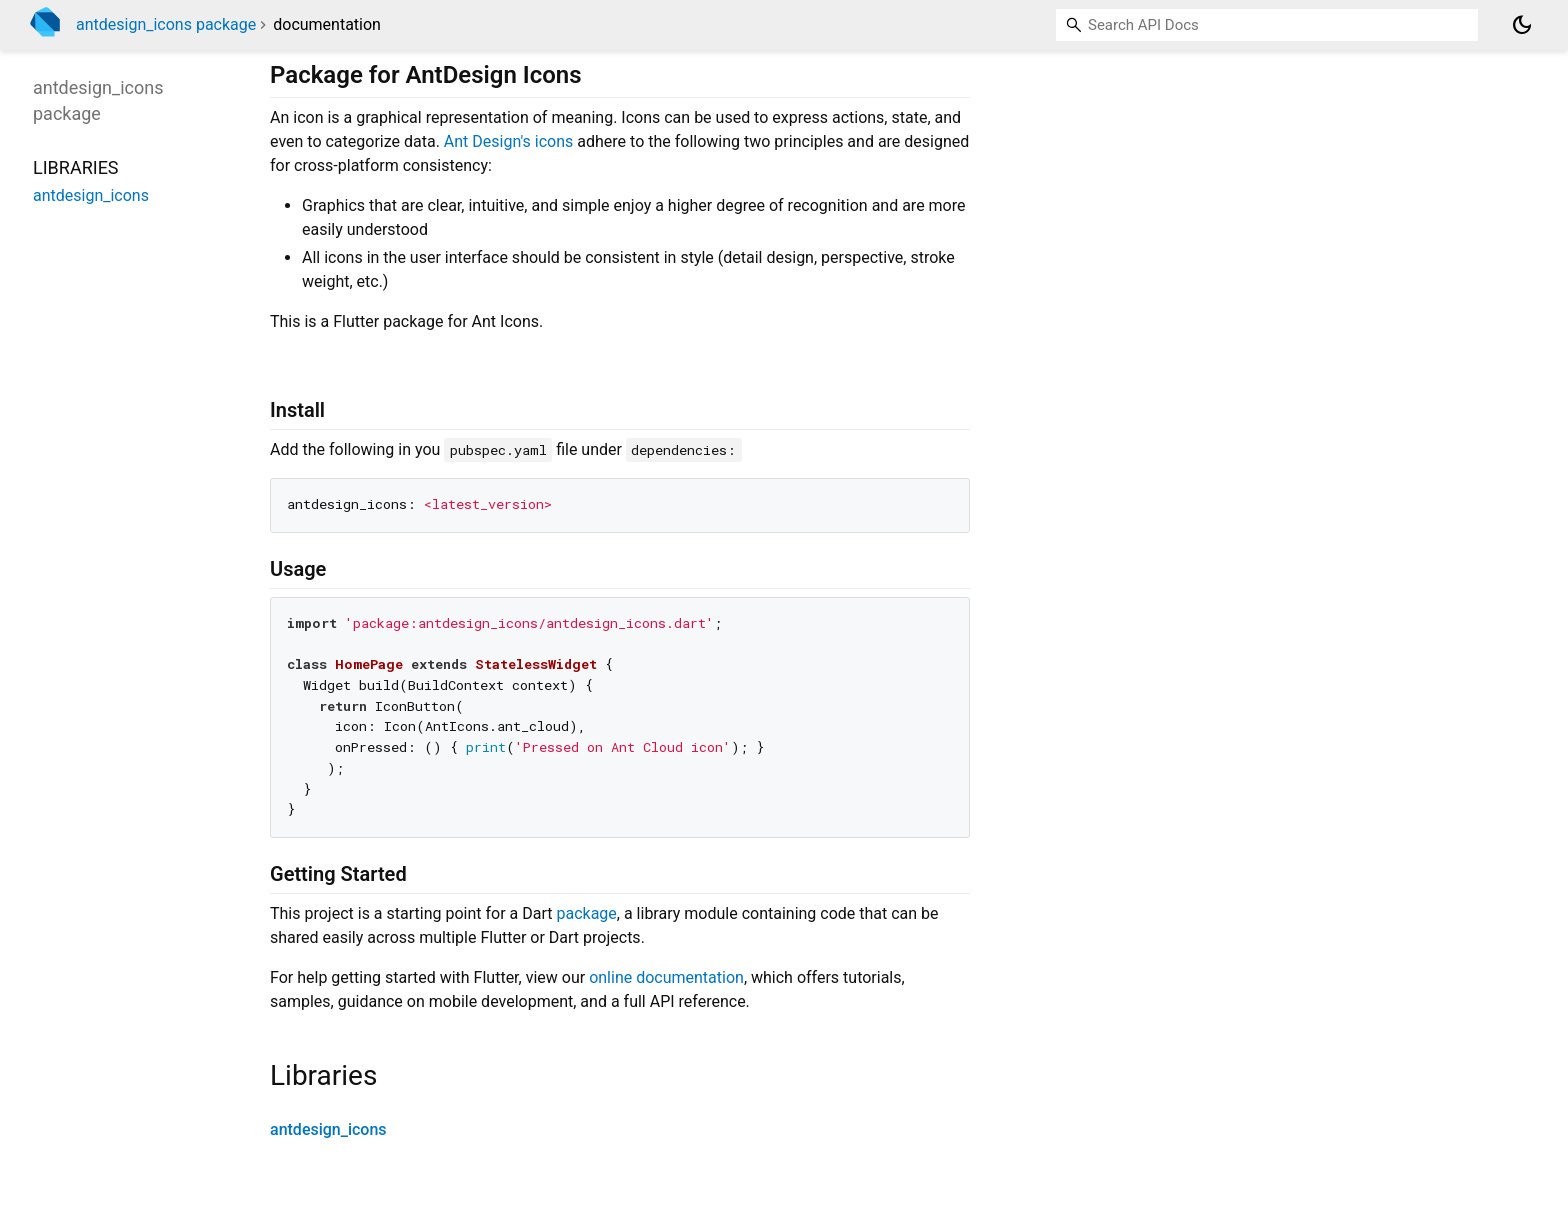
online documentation (666, 977)
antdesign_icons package (166, 24)
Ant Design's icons (509, 141)
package (586, 913)
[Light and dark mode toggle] (1522, 25)
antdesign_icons (328, 1129)
